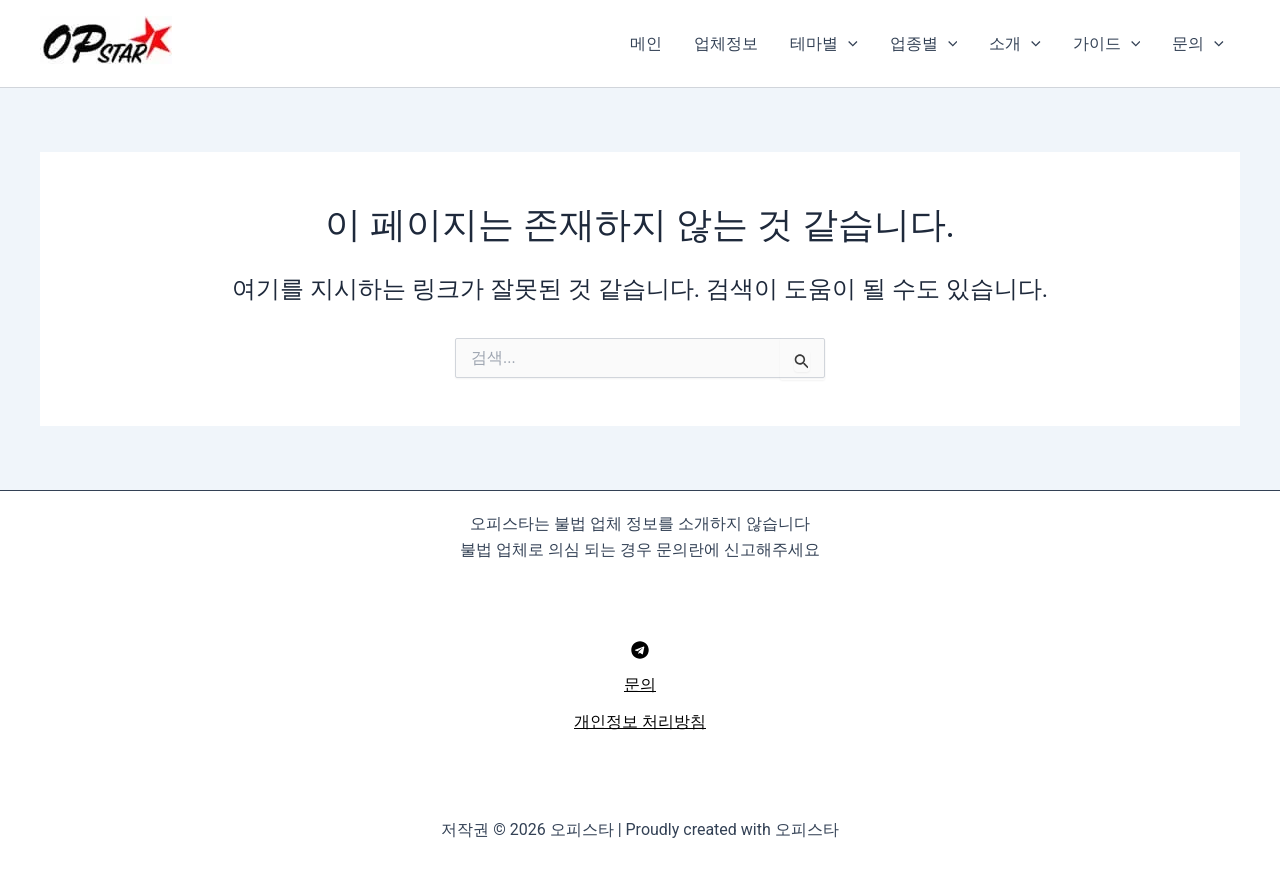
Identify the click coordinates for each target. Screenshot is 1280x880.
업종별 (924, 44)
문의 (1198, 44)
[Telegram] (640, 650)
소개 (1015, 44)
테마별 (824, 44)
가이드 (1107, 44)
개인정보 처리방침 (640, 721)
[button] (848, 44)
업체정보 (726, 43)
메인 (646, 43)
